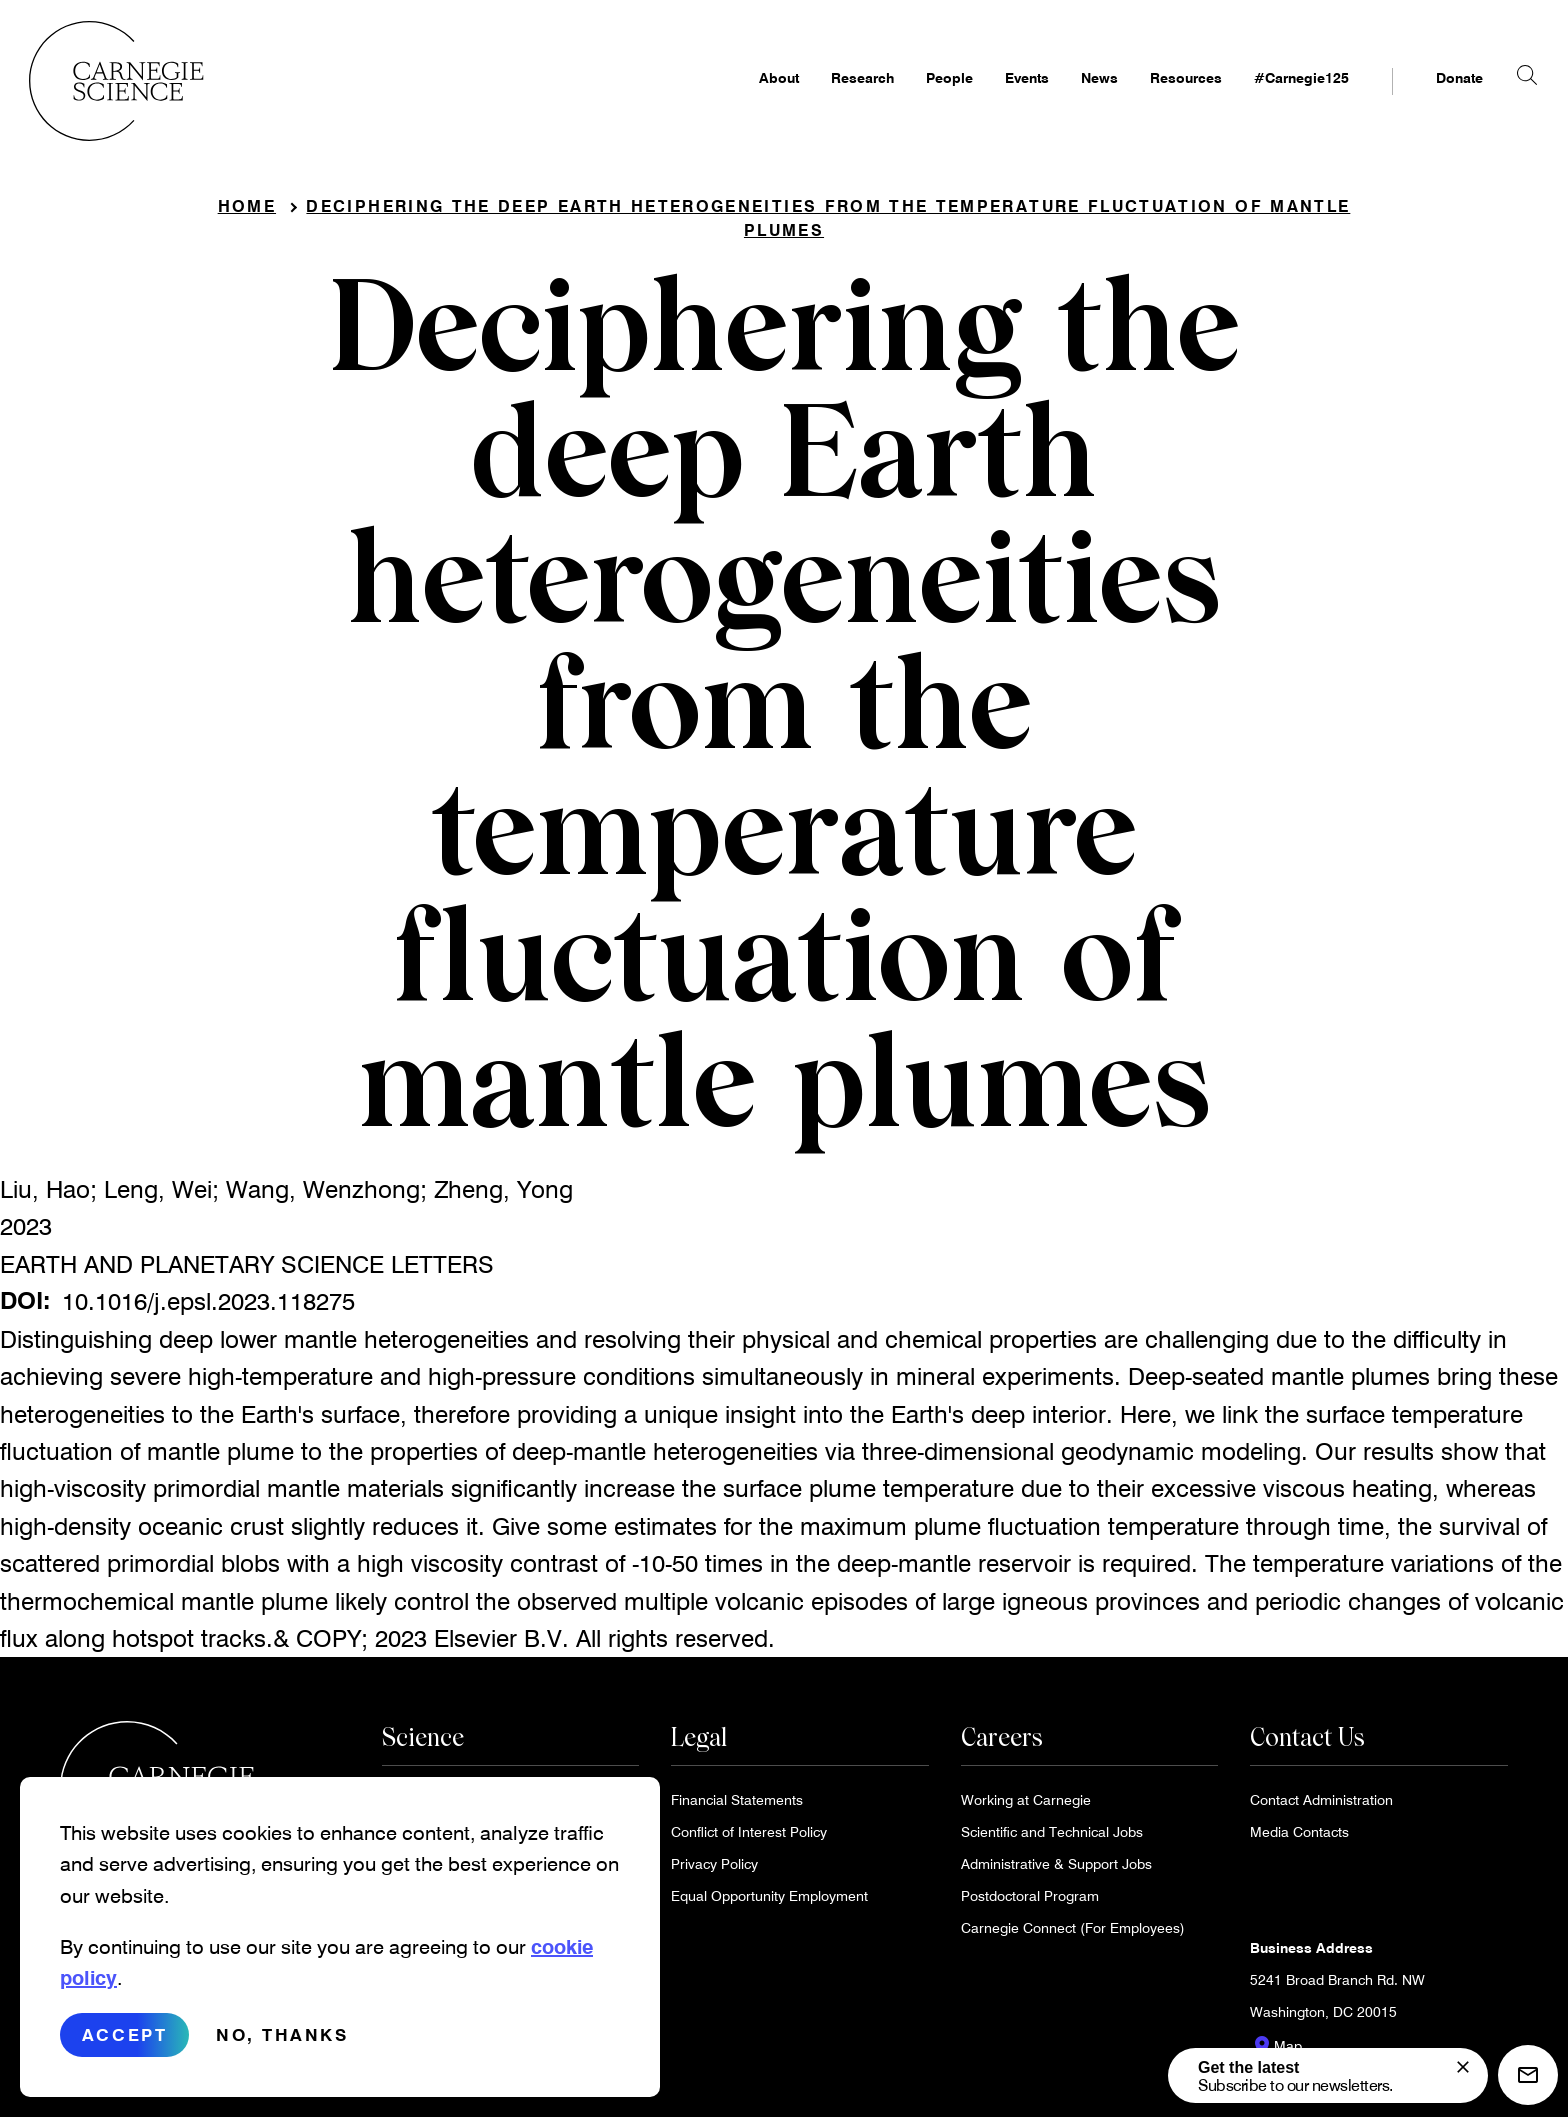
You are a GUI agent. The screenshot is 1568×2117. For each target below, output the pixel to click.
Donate (1428, 96)
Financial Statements (737, 1805)
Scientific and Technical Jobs (1052, 1837)
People (918, 96)
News (1068, 96)
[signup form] (1463, 2067)
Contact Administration (1321, 1805)
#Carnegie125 (1270, 96)
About (748, 96)
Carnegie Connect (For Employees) (1073, 1933)
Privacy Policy (714, 1869)
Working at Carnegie (1026, 1805)
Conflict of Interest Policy (749, 1837)
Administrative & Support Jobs (1056, 1869)
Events (996, 96)
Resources (1155, 96)
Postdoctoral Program (1030, 1901)
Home (247, 212)
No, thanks (282, 2034)
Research (831, 96)
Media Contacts (1299, 1837)
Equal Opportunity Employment (769, 1901)
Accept (124, 2034)
